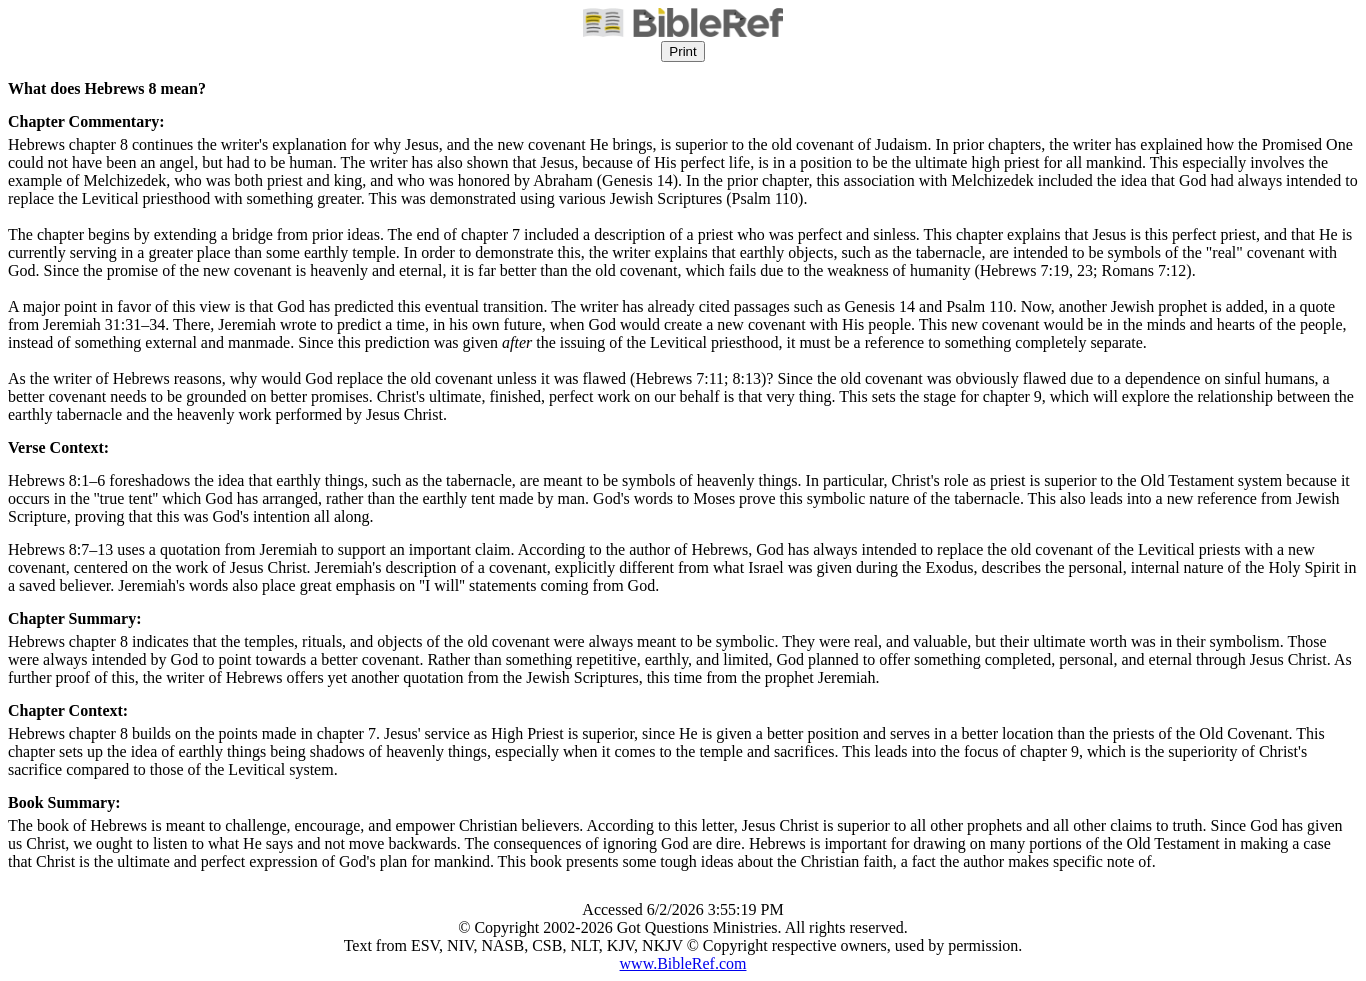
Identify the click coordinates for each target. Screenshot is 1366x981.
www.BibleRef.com (683, 963)
